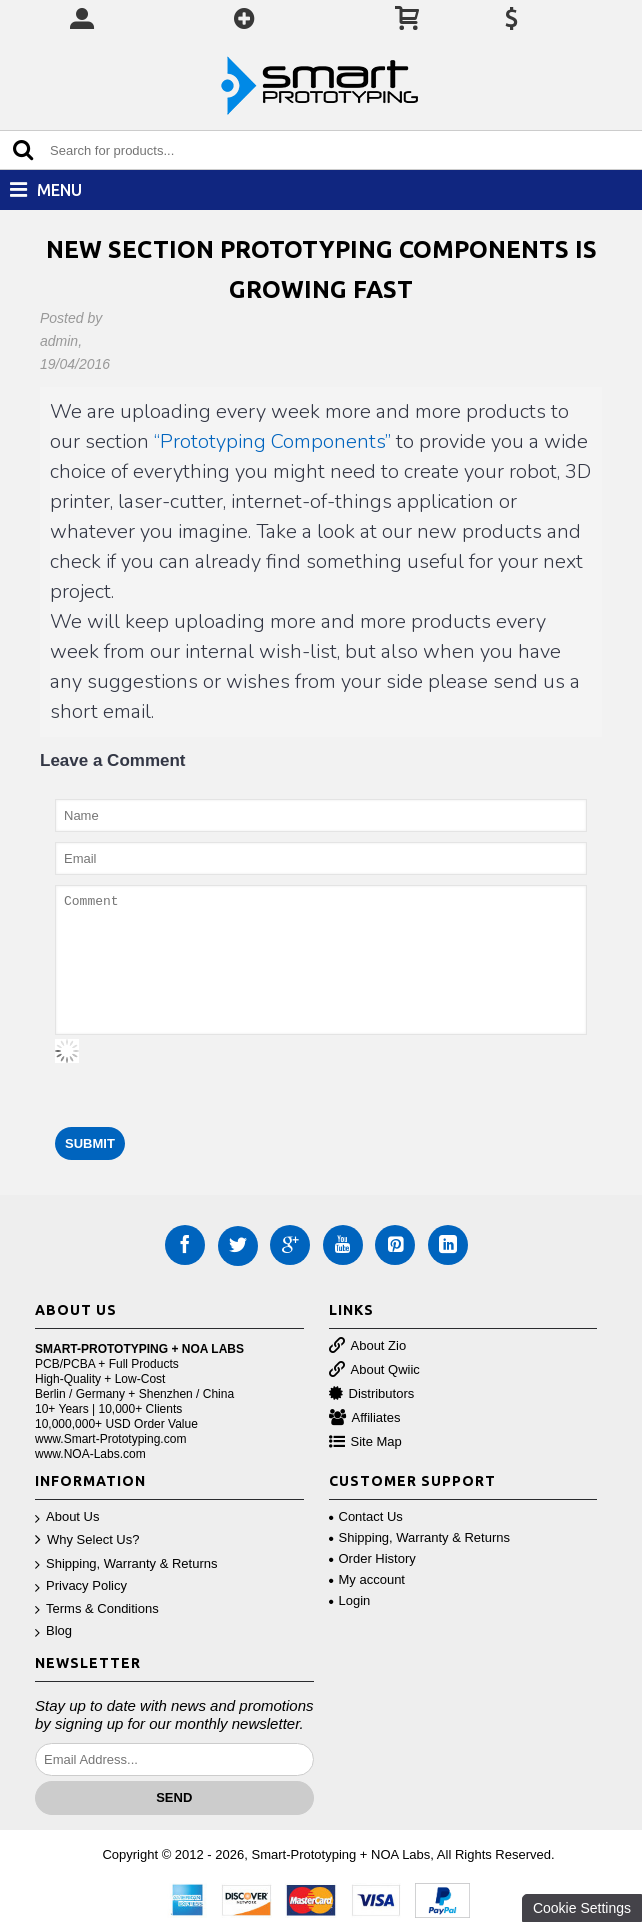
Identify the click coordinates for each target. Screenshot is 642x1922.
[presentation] (207, 1078)
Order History (372, 1558)
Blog (53, 1631)
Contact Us (366, 1516)
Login (350, 1600)
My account (367, 1579)
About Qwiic (374, 1370)
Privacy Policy (81, 1586)
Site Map (365, 1442)
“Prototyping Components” (272, 441)
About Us (67, 1517)
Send (174, 1797)
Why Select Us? (87, 1540)
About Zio (368, 1346)
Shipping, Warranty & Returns (126, 1564)
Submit (90, 1143)
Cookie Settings (582, 1908)
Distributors (372, 1394)
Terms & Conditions (97, 1609)
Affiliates (365, 1418)
